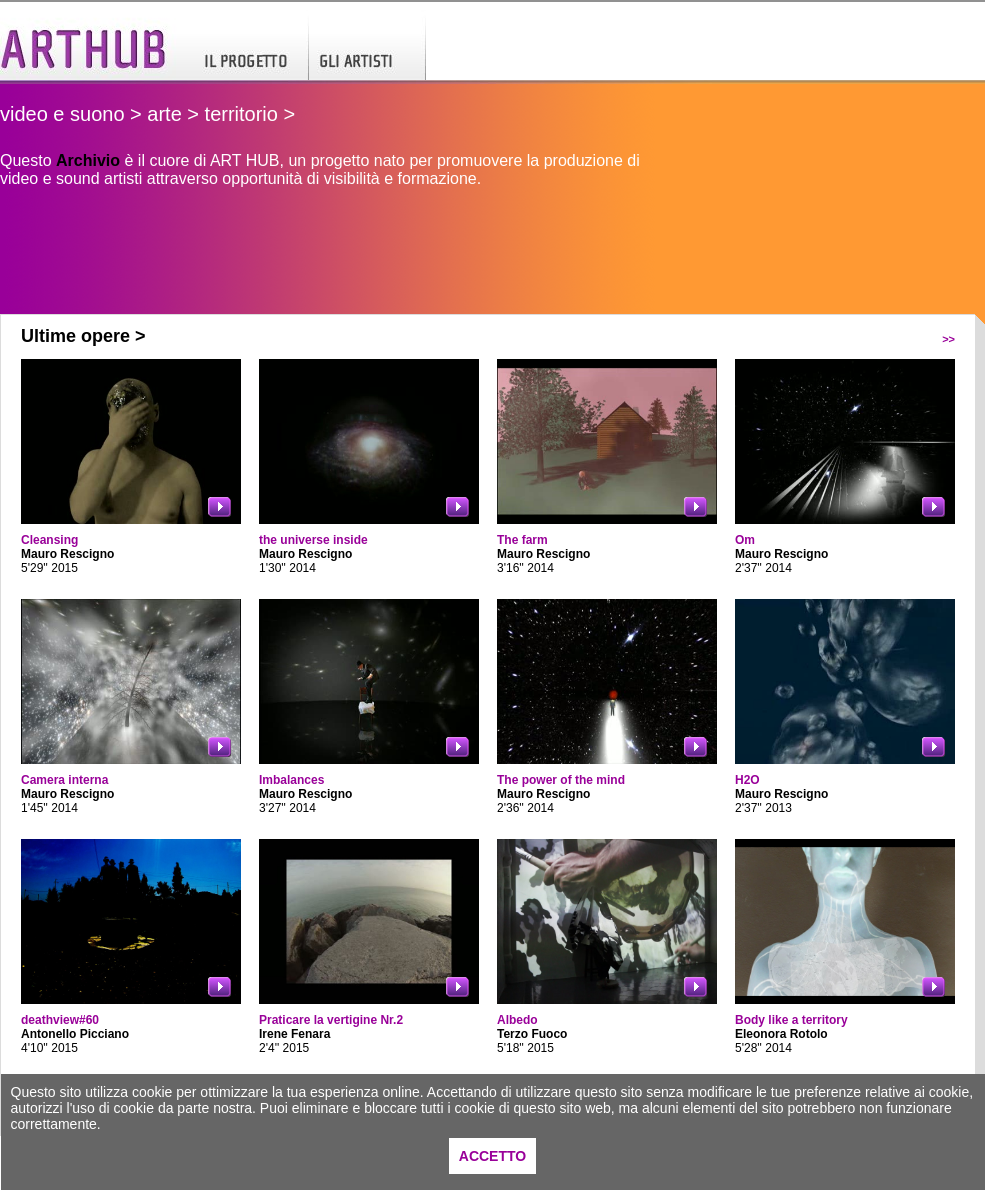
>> (948, 339)
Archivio (88, 160)
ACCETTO (492, 1156)
